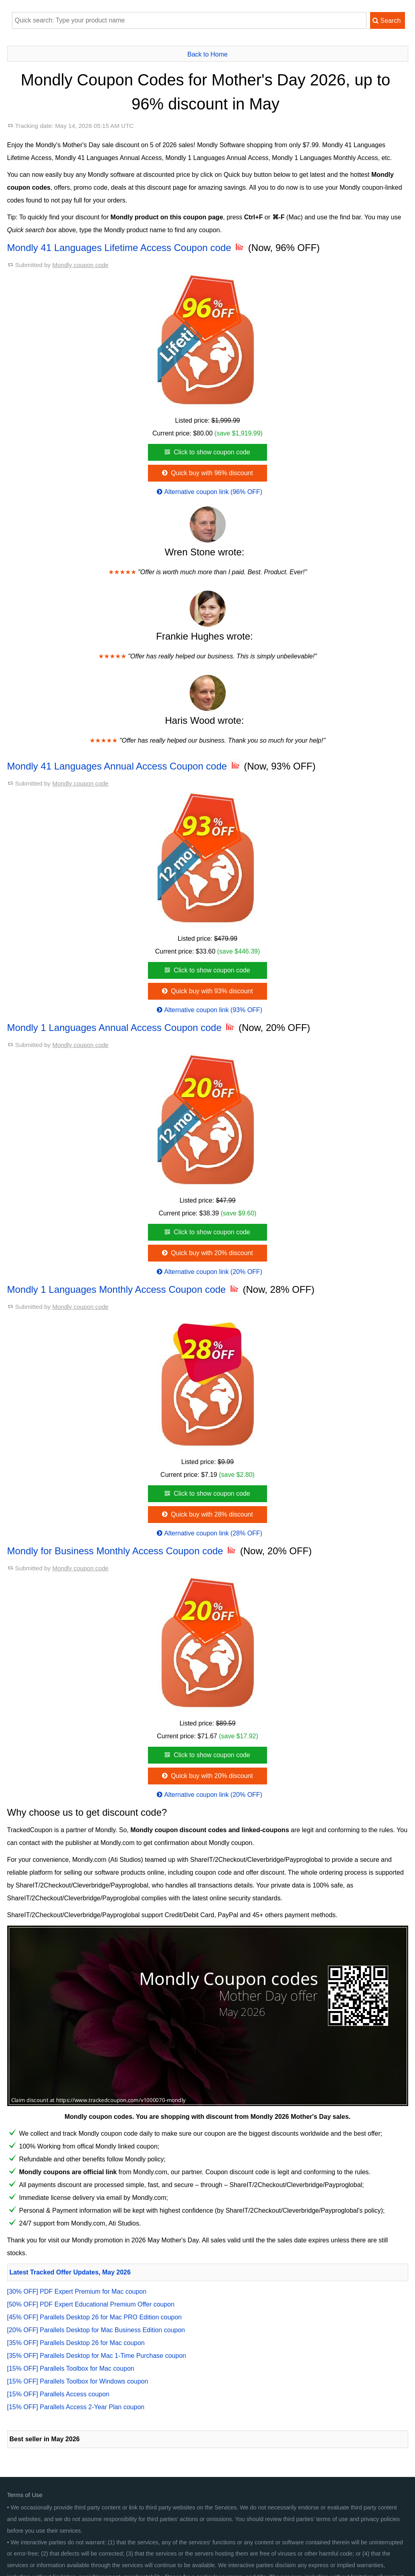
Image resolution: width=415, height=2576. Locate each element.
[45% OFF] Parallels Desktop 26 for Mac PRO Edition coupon (94, 2317)
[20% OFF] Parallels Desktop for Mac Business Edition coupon (96, 2330)
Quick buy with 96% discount (206, 473)
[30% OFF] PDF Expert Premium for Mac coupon (77, 2291)
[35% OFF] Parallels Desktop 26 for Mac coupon (76, 2342)
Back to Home (207, 54)
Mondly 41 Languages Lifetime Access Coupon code (126, 247)
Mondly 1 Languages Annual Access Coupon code (121, 1027)
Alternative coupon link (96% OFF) (208, 491)
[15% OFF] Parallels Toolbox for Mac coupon (70, 2368)
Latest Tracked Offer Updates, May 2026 (70, 2272)
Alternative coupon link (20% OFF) (208, 1271)
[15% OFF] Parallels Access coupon (58, 2394)
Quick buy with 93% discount (206, 991)
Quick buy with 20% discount (206, 1253)
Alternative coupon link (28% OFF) (208, 1533)
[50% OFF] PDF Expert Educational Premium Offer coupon (91, 2304)
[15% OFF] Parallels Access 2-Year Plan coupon (76, 2407)
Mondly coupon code (80, 264)
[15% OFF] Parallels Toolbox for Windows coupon (77, 2381)
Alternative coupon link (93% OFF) (208, 1010)
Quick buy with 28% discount (206, 1514)
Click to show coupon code (206, 452)
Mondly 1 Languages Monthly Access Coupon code (123, 1289)
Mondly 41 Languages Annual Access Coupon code (124, 766)
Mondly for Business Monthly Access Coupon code (122, 1550)
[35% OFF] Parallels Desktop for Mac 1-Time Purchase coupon (96, 2355)
